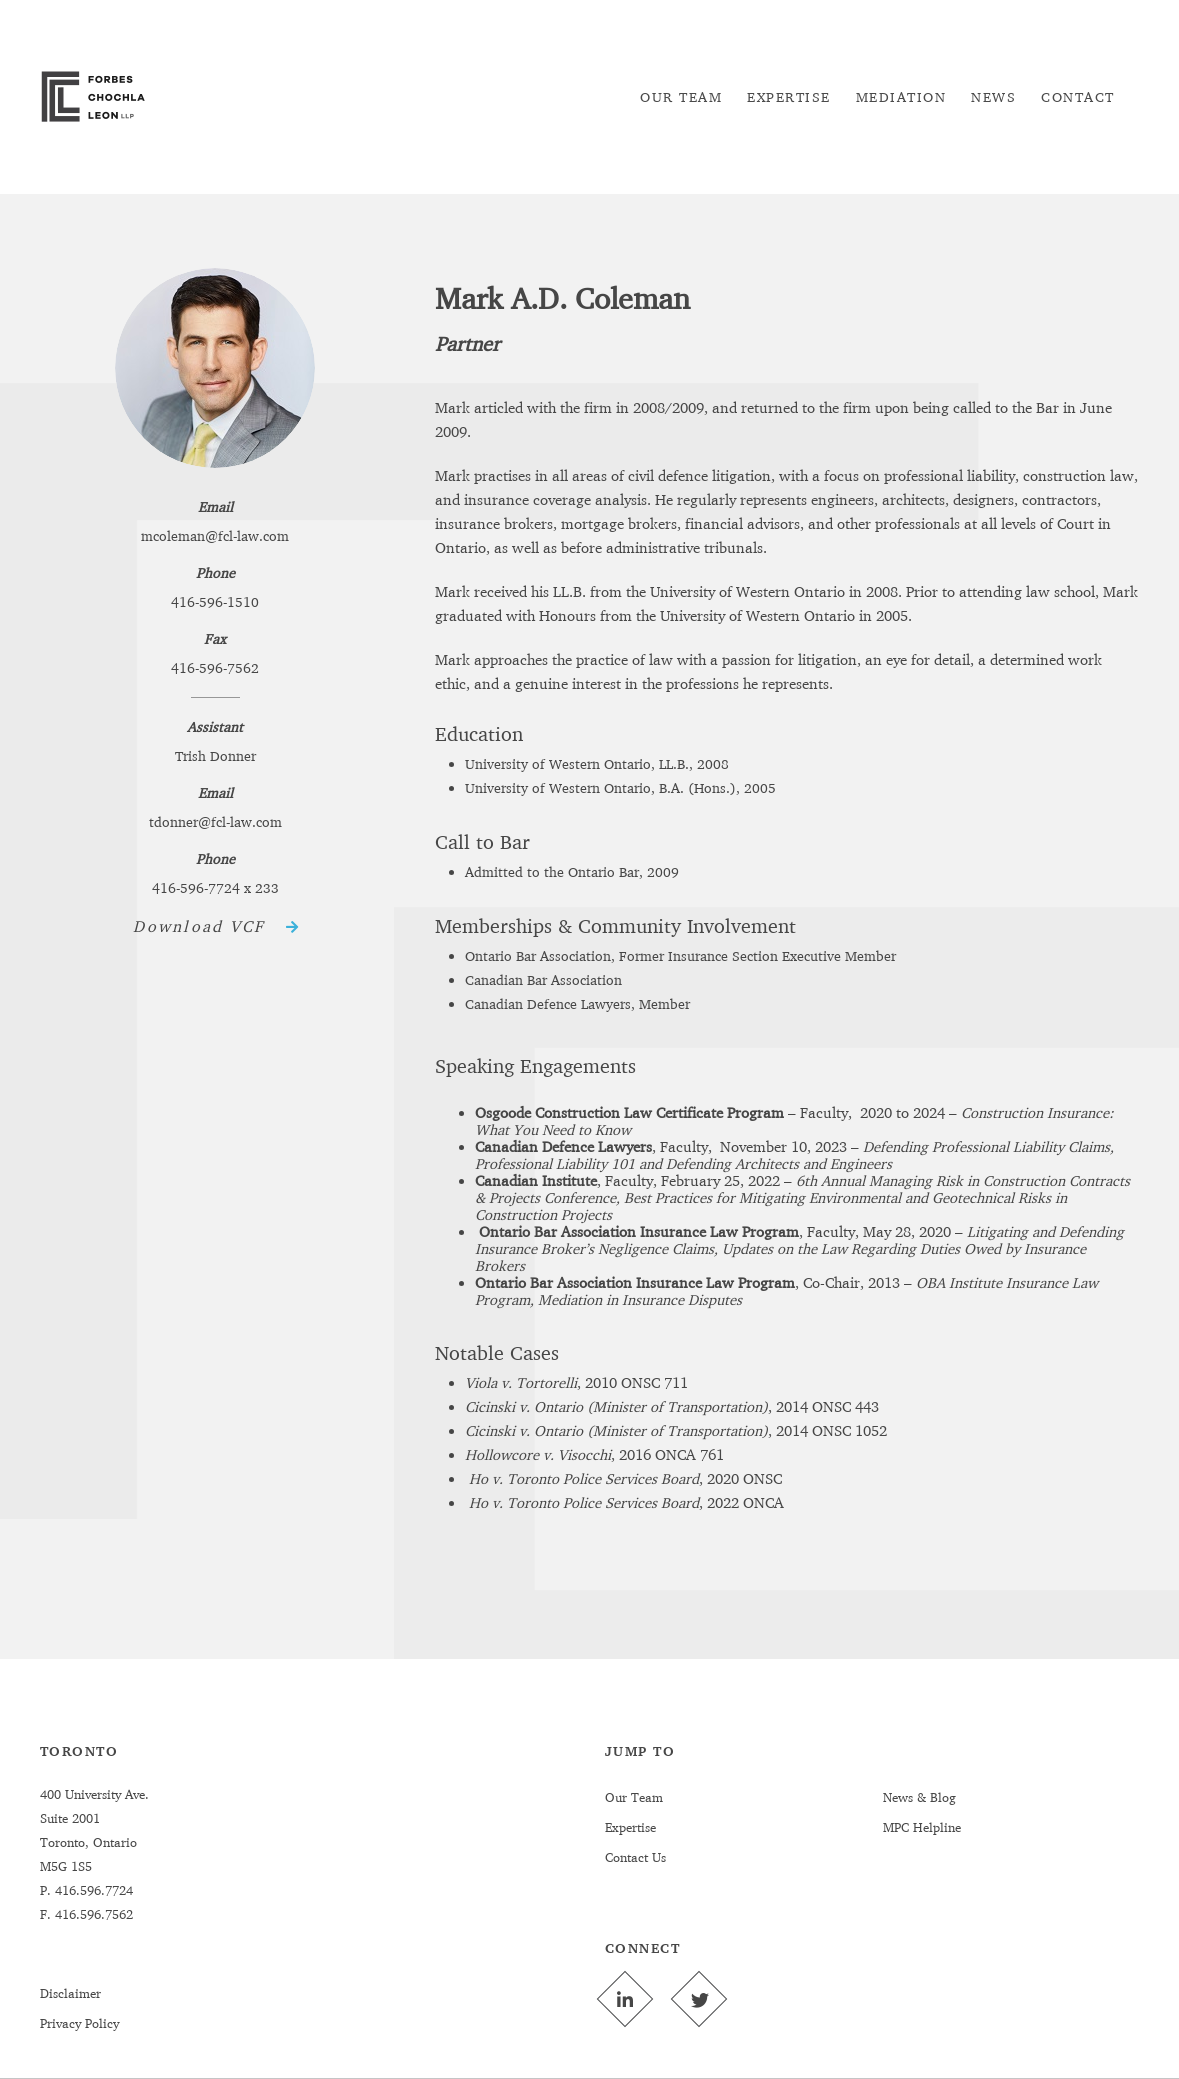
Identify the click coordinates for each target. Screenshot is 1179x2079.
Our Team (634, 1797)
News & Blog (919, 1797)
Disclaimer (70, 1993)
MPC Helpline (922, 1827)
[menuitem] (681, 97)
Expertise (630, 1827)
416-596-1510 (215, 601)
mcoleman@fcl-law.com (215, 535)
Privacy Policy (79, 2023)
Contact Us (635, 1857)
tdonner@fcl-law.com (215, 821)
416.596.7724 (92, 1890)
